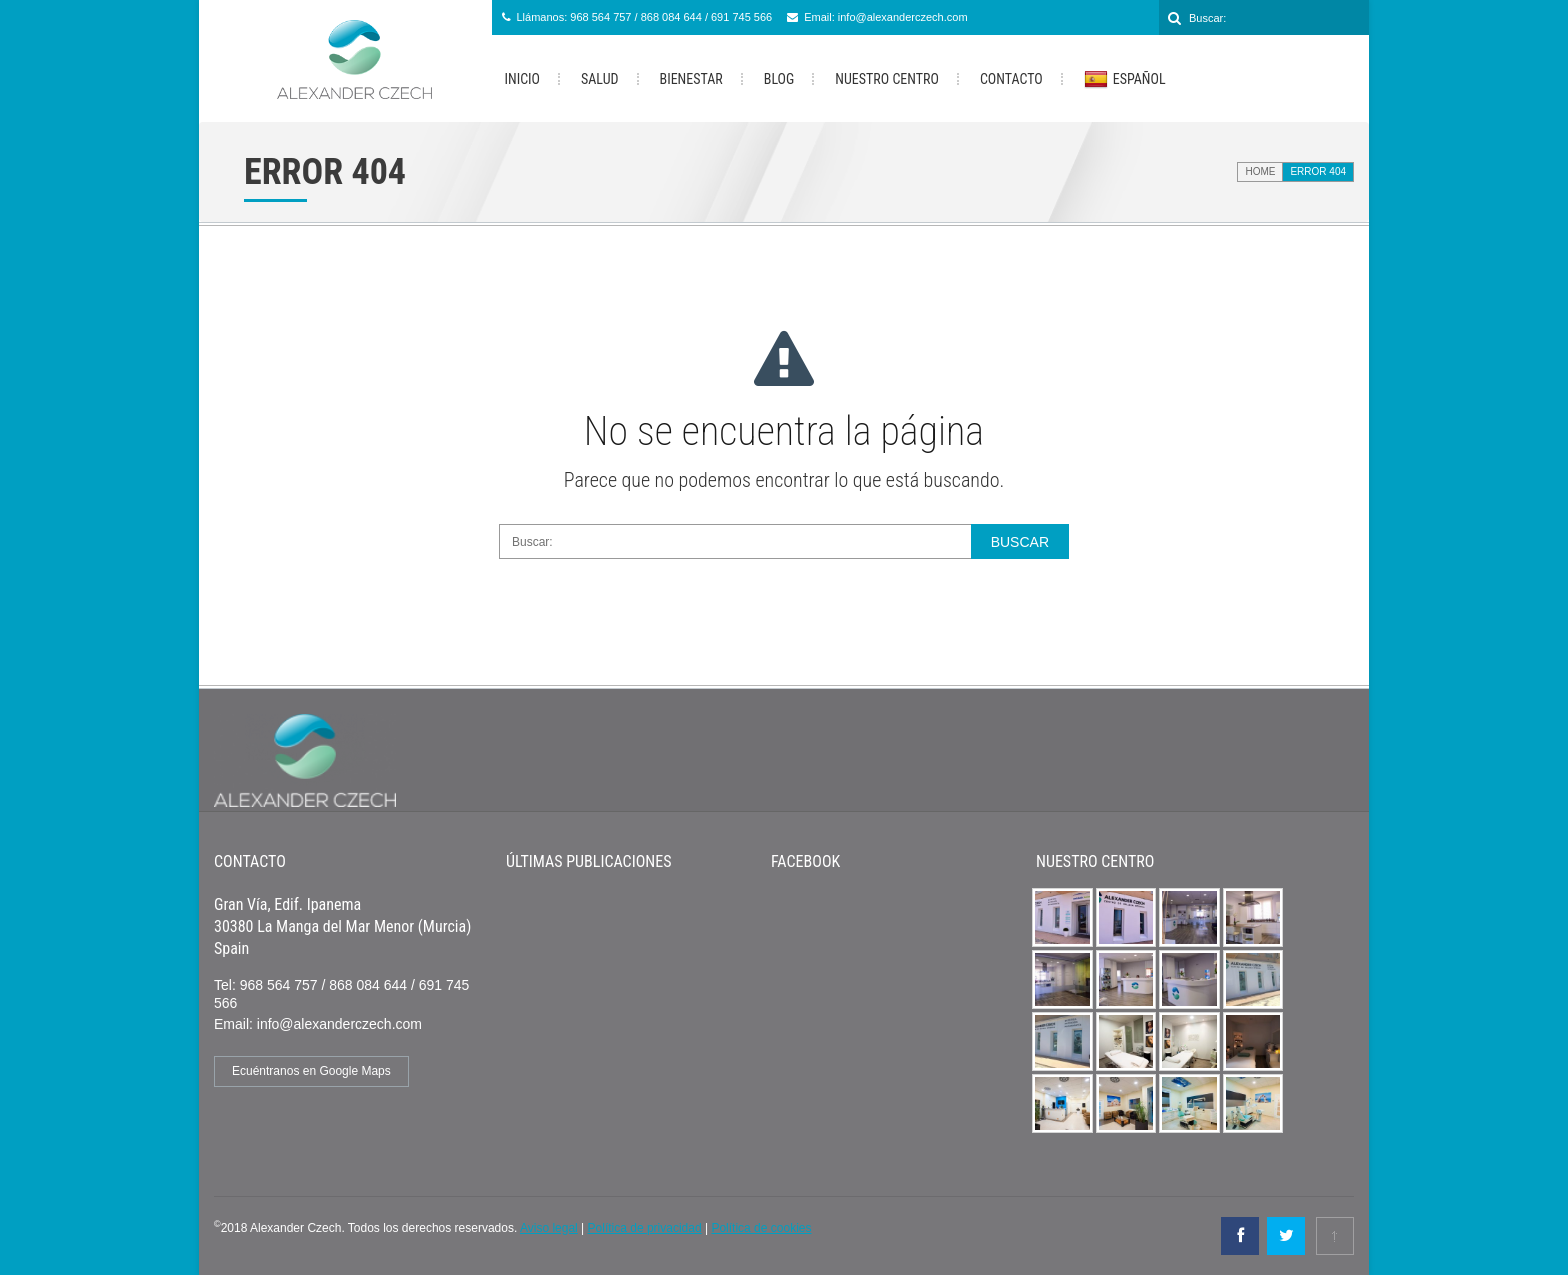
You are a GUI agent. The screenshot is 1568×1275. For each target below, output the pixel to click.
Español (1125, 80)
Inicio (523, 79)
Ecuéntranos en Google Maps (311, 1071)
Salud (599, 79)
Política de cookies (761, 1228)
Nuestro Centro (887, 79)
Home (1260, 171)
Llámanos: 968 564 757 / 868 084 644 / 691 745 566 (645, 17)
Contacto (1011, 79)
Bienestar (691, 79)
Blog (779, 79)
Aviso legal (549, 1228)
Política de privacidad (645, 1228)
